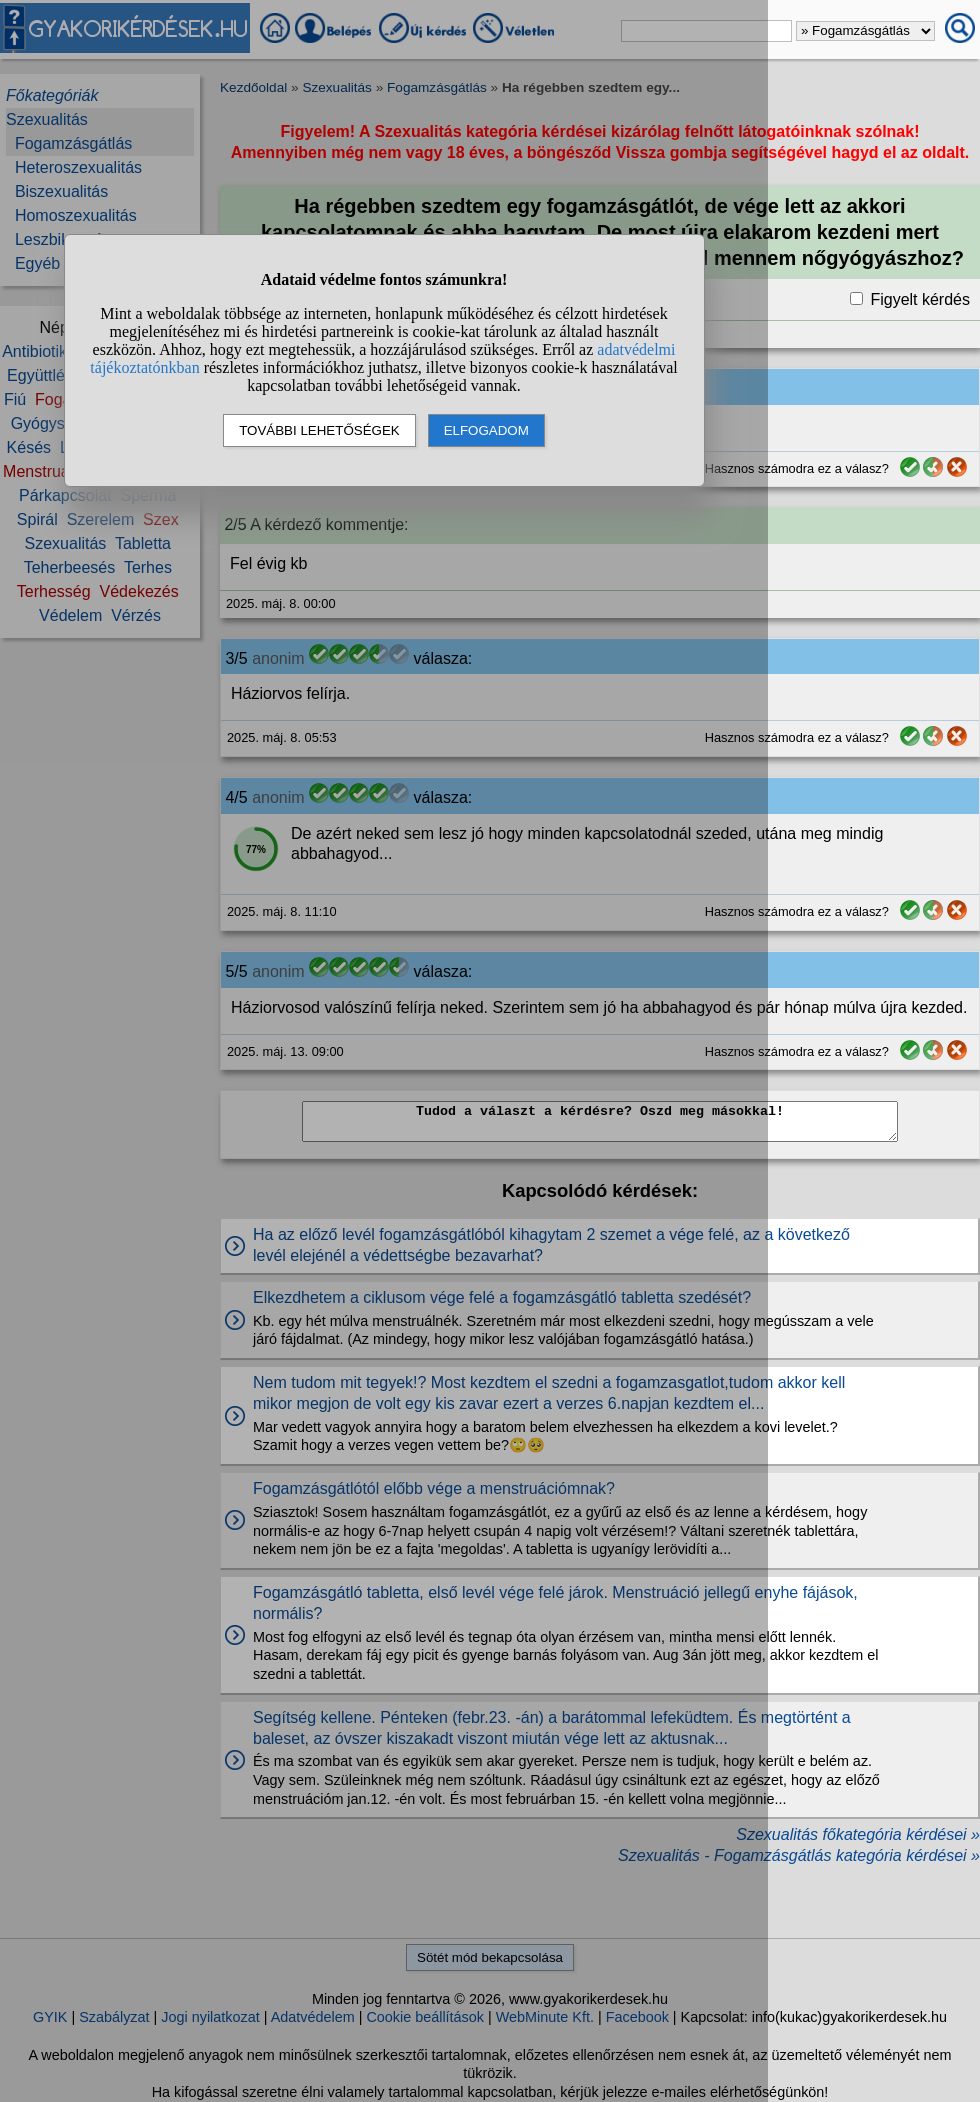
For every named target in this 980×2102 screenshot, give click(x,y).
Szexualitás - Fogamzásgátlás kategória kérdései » (799, 1855)
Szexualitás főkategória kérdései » (858, 1834)
